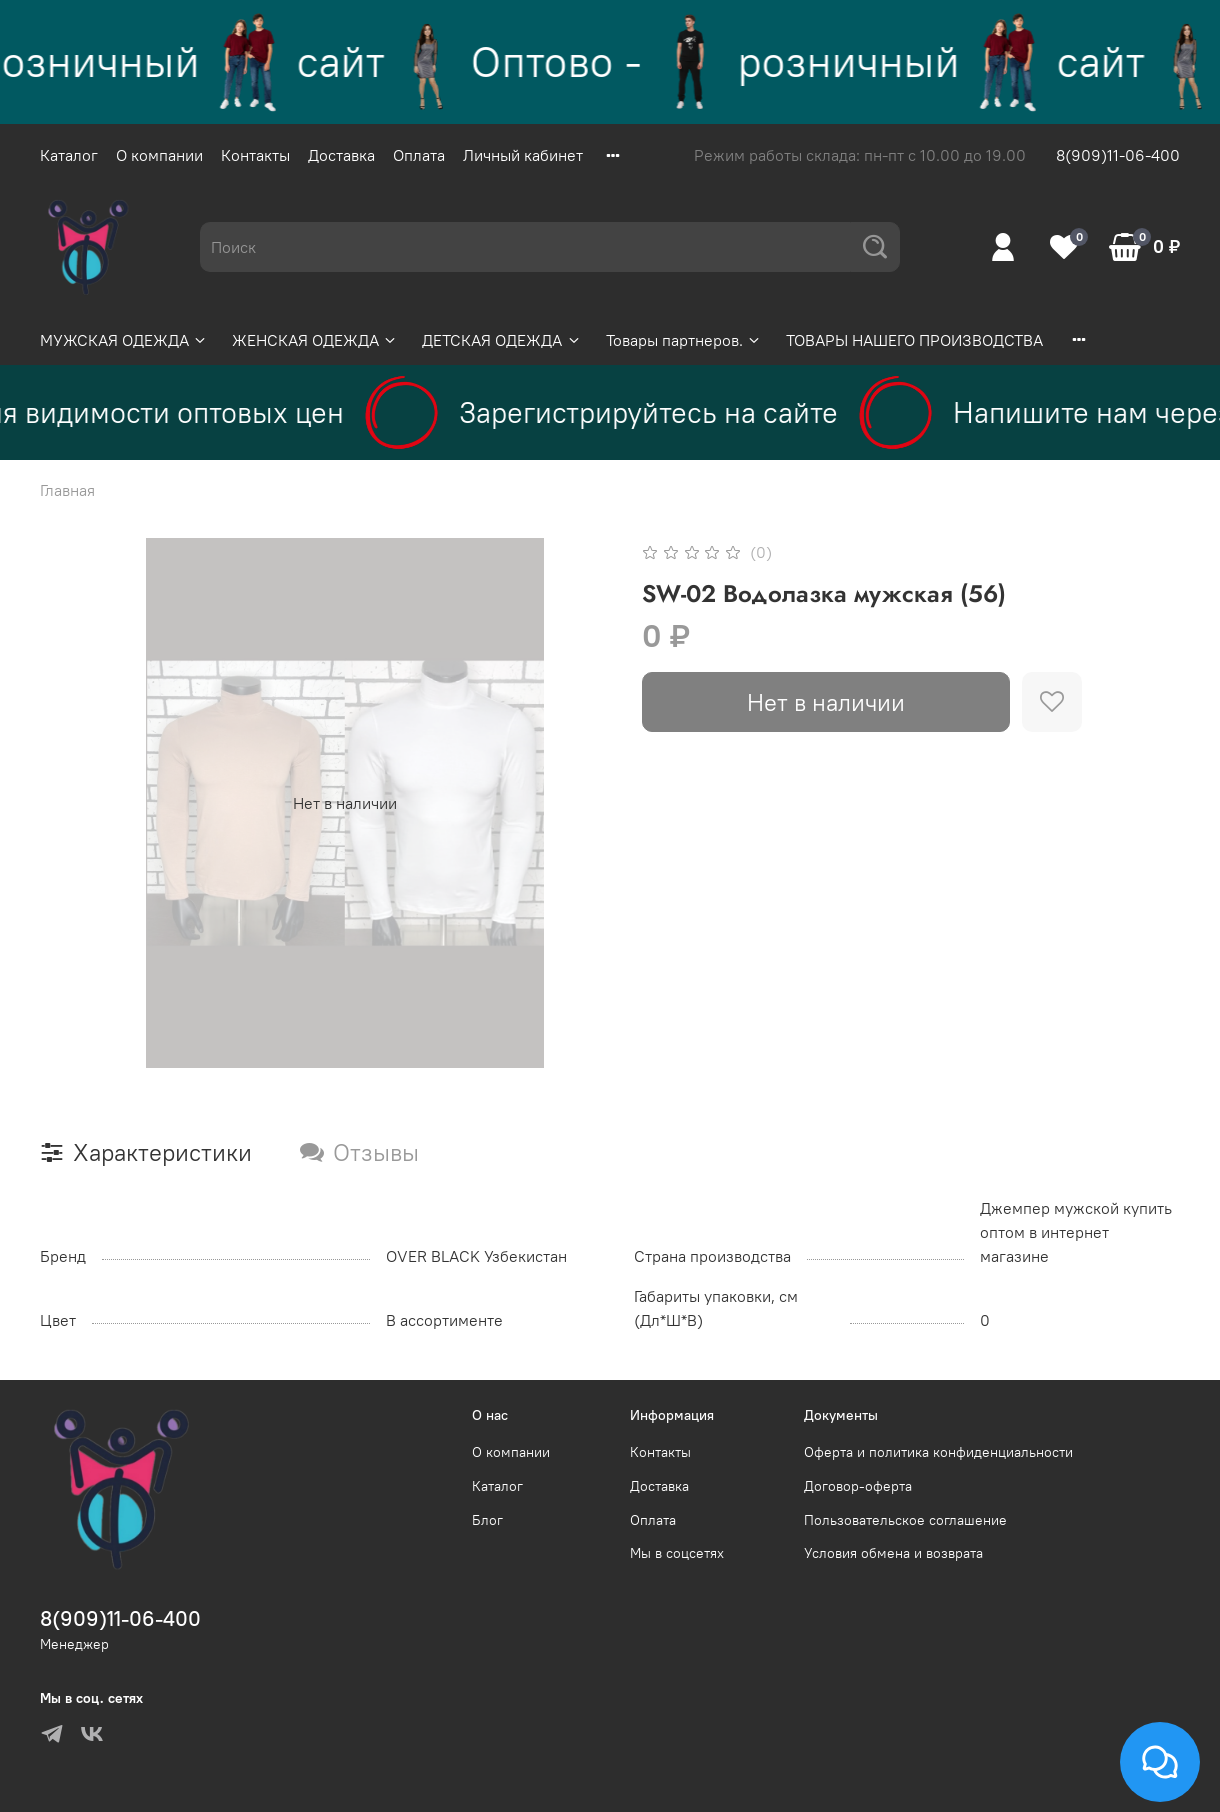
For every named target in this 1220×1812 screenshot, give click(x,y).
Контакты (255, 155)
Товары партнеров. (684, 340)
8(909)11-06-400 (1118, 155)
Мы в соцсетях (677, 1553)
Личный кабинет (523, 155)
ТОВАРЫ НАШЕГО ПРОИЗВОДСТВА (914, 340)
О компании (159, 155)
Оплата (419, 155)
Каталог (69, 155)
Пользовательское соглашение (905, 1520)
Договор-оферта (858, 1486)
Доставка (341, 155)
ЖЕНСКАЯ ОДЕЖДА (315, 340)
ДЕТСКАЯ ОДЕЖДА (501, 340)
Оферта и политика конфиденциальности (938, 1452)
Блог (487, 1520)
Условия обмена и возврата (893, 1553)
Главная (67, 490)
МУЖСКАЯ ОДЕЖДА (124, 340)
